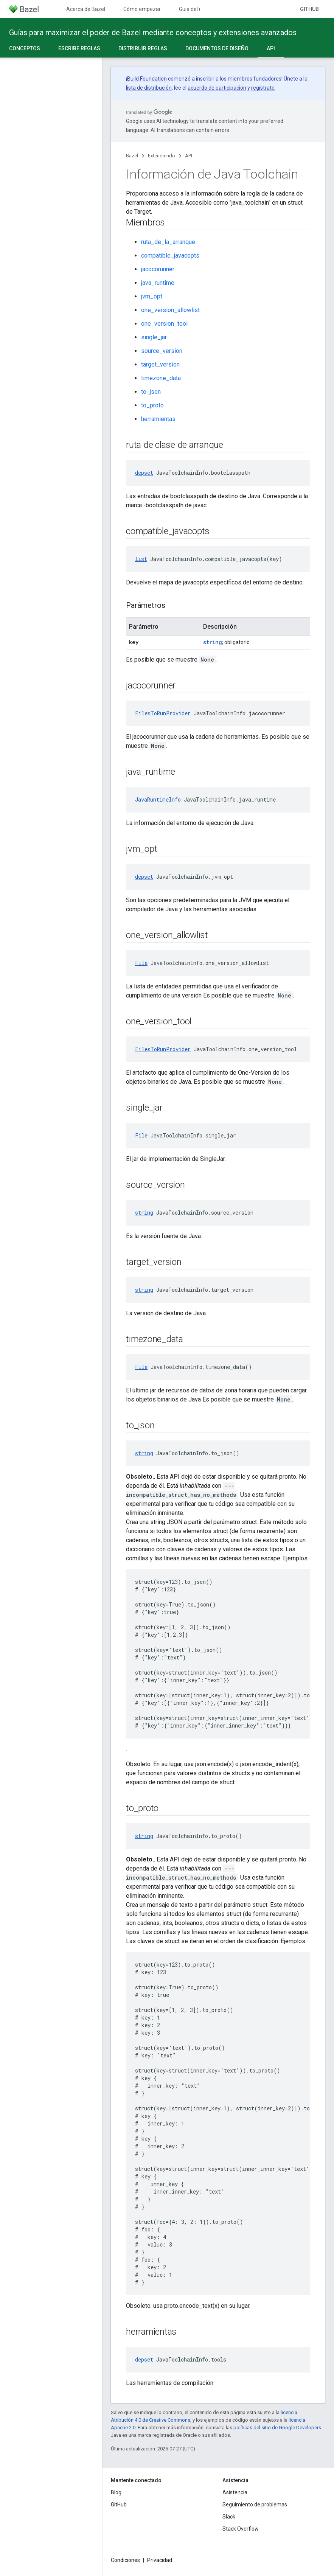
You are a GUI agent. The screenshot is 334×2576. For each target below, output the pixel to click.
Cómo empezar (142, 9)
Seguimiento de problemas (254, 2504)
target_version (160, 364)
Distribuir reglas (142, 48)
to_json (151, 391)
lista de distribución (149, 88)
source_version (161, 350)
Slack (228, 2517)
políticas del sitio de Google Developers (277, 2427)
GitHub (309, 9)
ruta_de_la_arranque (168, 241)
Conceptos (24, 48)
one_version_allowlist (170, 310)
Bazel (132, 155)
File (141, 962)
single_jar (154, 337)
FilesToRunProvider (163, 713)
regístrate (263, 88)
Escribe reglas (79, 48)
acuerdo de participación (217, 88)
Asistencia (234, 2492)
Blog (116, 2492)
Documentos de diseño (217, 48)
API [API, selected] (271, 48)
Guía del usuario (198, 9)
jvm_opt (151, 296)
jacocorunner (157, 269)
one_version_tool (164, 323)
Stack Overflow (240, 2529)
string (212, 642)
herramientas (158, 419)
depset (144, 472)
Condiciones (125, 2560)
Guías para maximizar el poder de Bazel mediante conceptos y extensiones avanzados (153, 32)
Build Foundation (147, 79)
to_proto (152, 405)
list (141, 558)
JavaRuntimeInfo (158, 799)
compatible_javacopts (170, 255)
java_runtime (157, 282)
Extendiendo (161, 155)
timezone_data (161, 378)
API (188, 155)
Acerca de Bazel (85, 9)
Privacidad (159, 2560)
